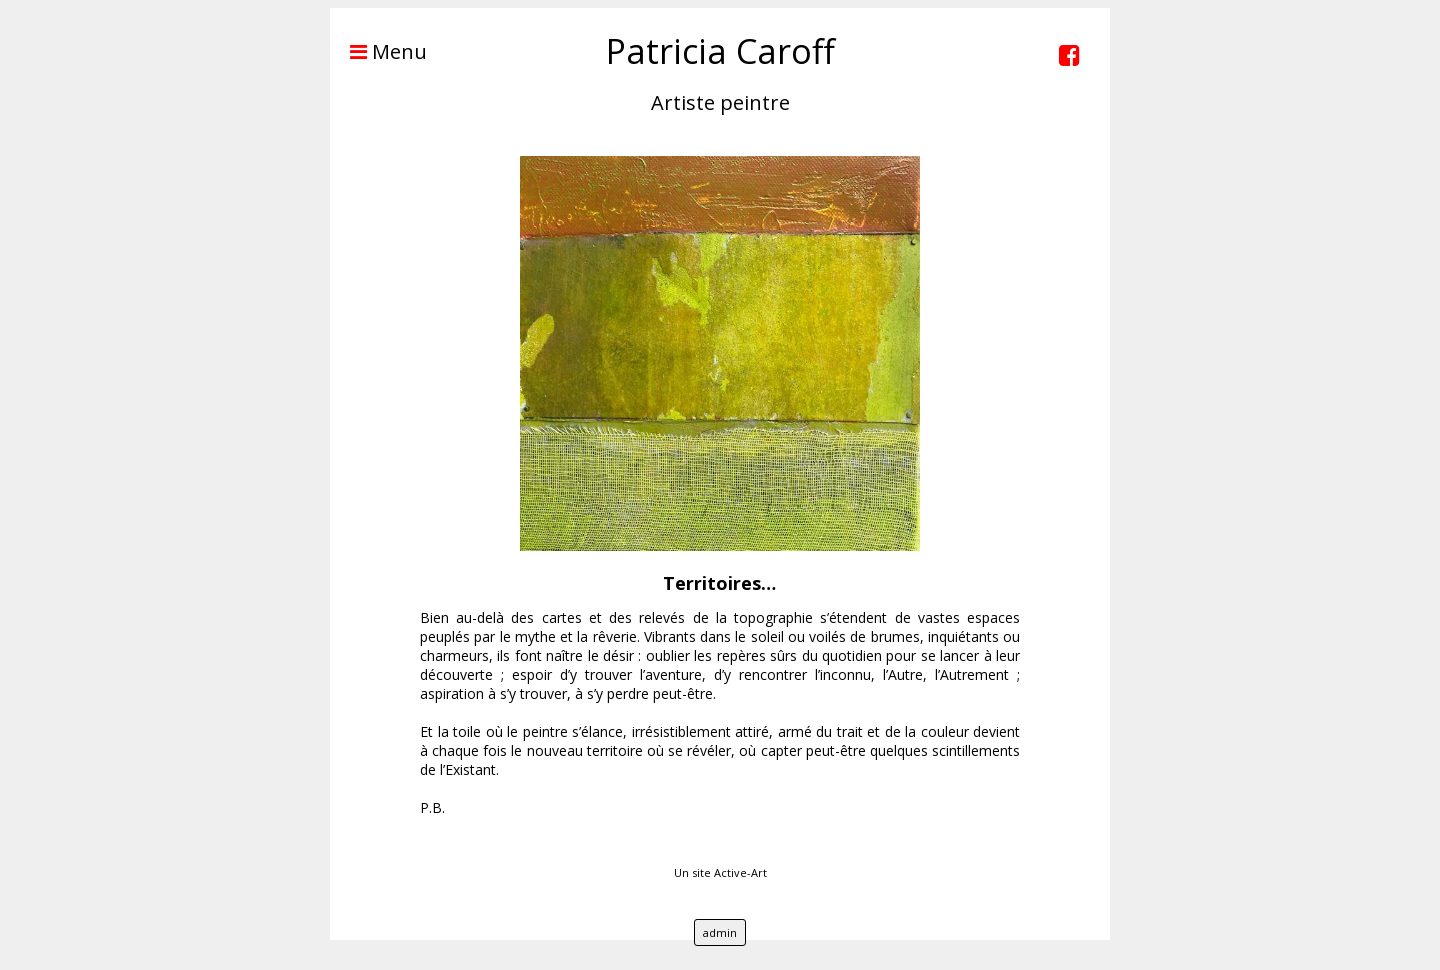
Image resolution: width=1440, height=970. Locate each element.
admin (720, 932)
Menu (378, 51)
